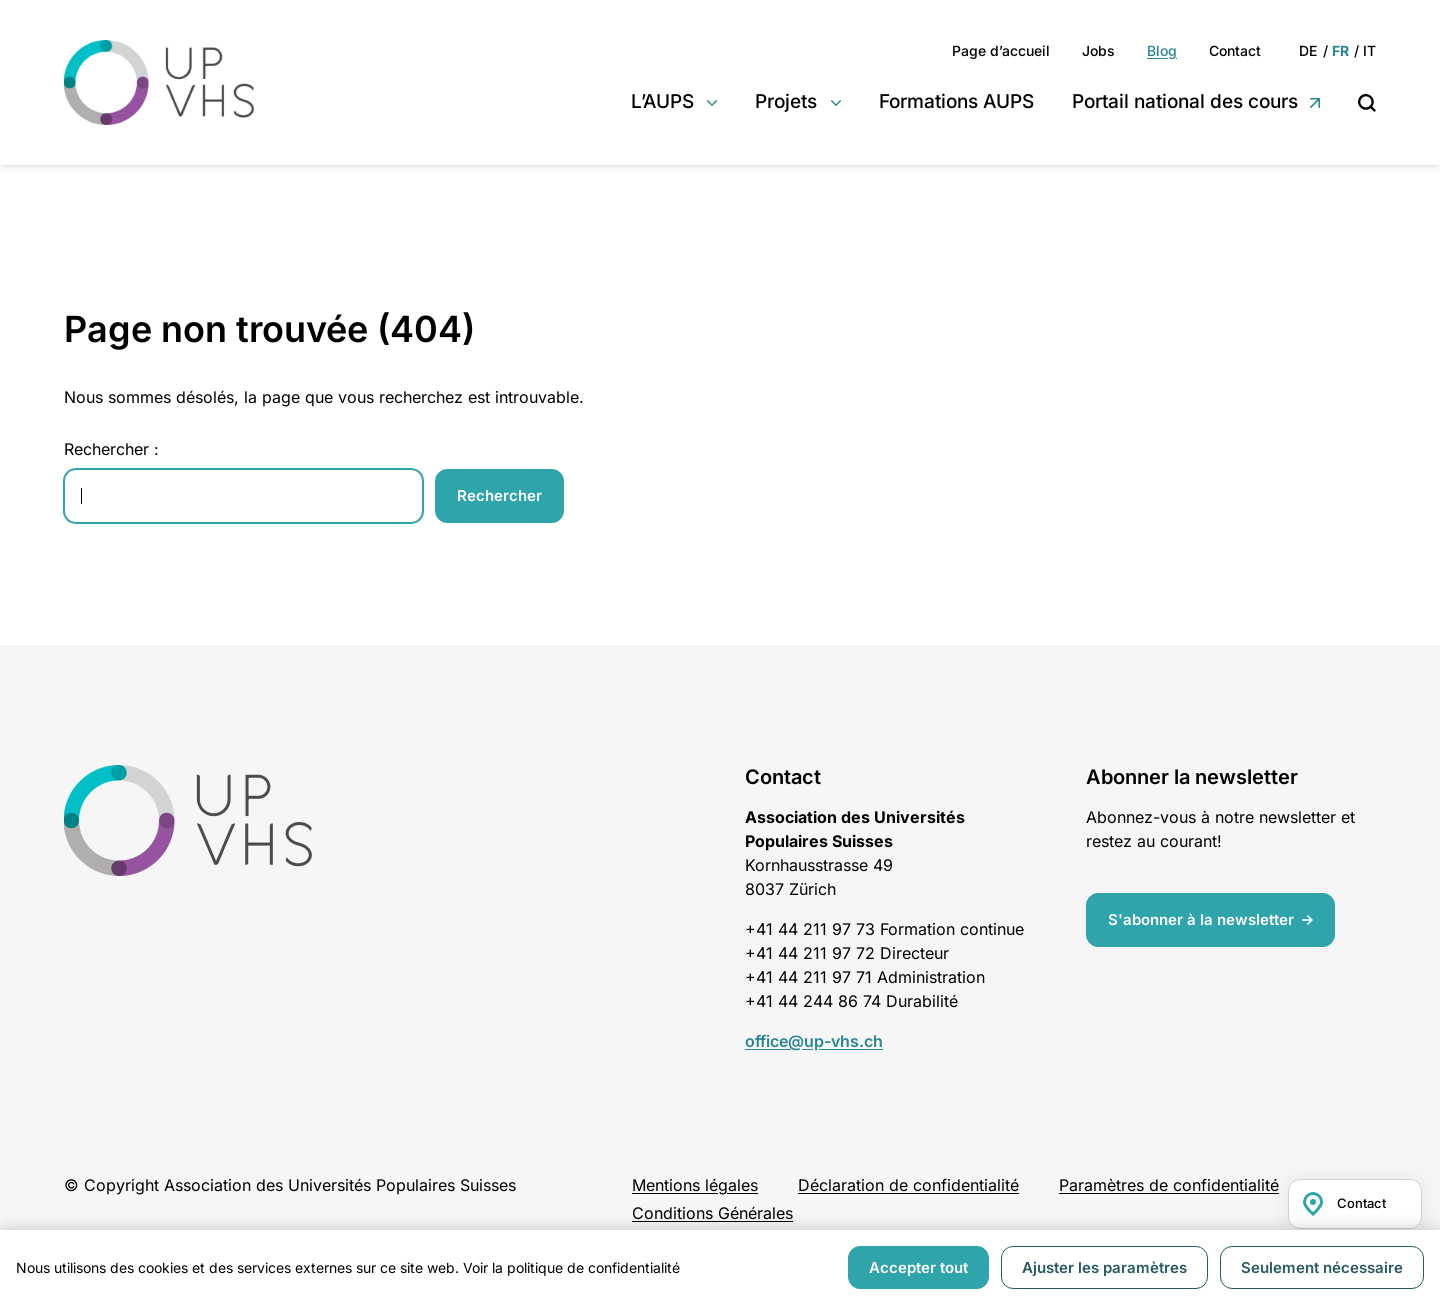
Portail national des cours (1185, 101)
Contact (1235, 50)
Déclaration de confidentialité (908, 1185)
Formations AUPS (956, 101)
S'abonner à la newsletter (1201, 919)
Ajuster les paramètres (1104, 1267)
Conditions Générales (712, 1213)
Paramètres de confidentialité (1169, 1185)
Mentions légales (695, 1185)
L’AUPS (662, 101)
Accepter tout (918, 1267)
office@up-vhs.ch (814, 1041)
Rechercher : (111, 449)
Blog (1162, 50)
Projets (786, 101)
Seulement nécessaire (1322, 1267)
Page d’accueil (1001, 50)
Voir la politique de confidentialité (571, 1267)
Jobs (1098, 50)
